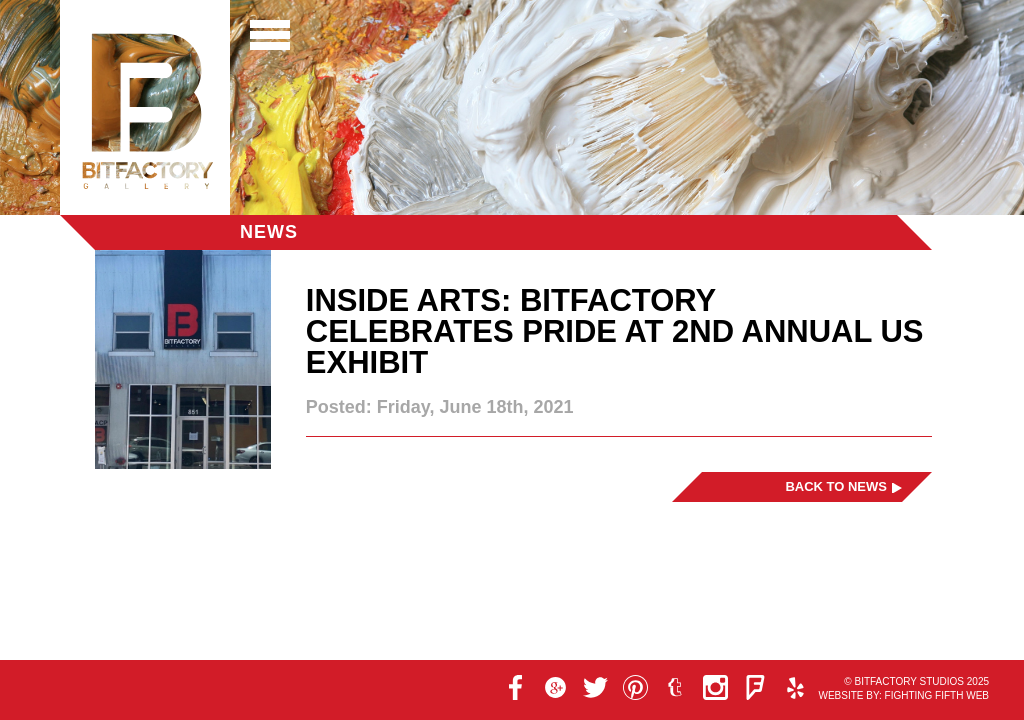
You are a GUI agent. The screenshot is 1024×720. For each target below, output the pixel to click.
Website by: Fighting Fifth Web (903, 695)
